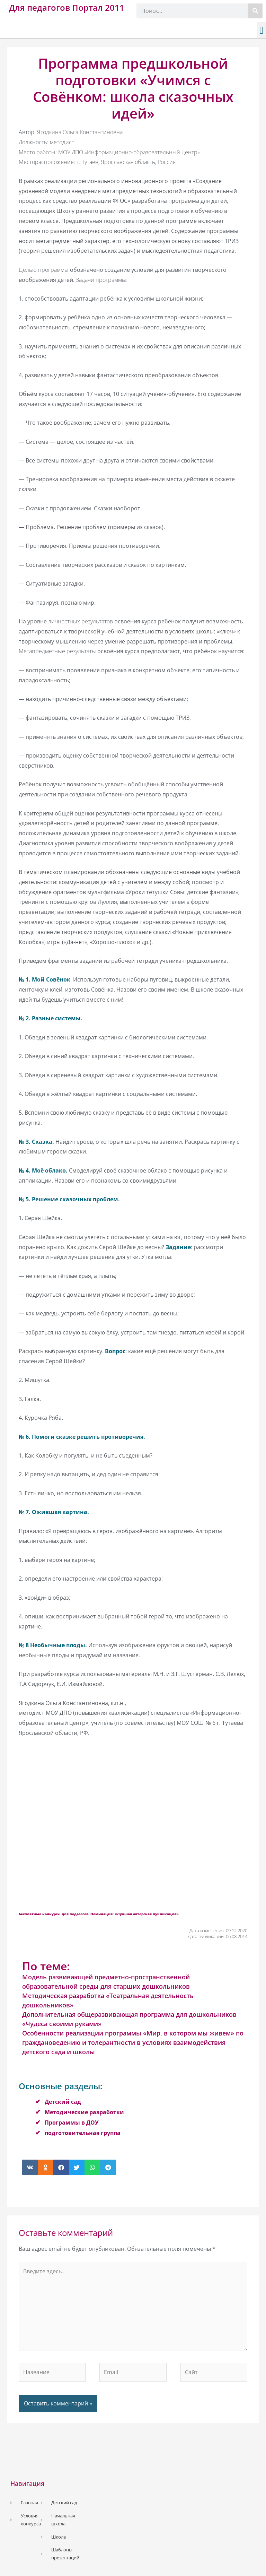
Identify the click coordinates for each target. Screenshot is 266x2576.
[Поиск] (255, 10)
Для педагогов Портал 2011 (66, 7)
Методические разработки (84, 2112)
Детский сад (63, 2102)
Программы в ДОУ (72, 2122)
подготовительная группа (83, 2133)
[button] (261, 30)
